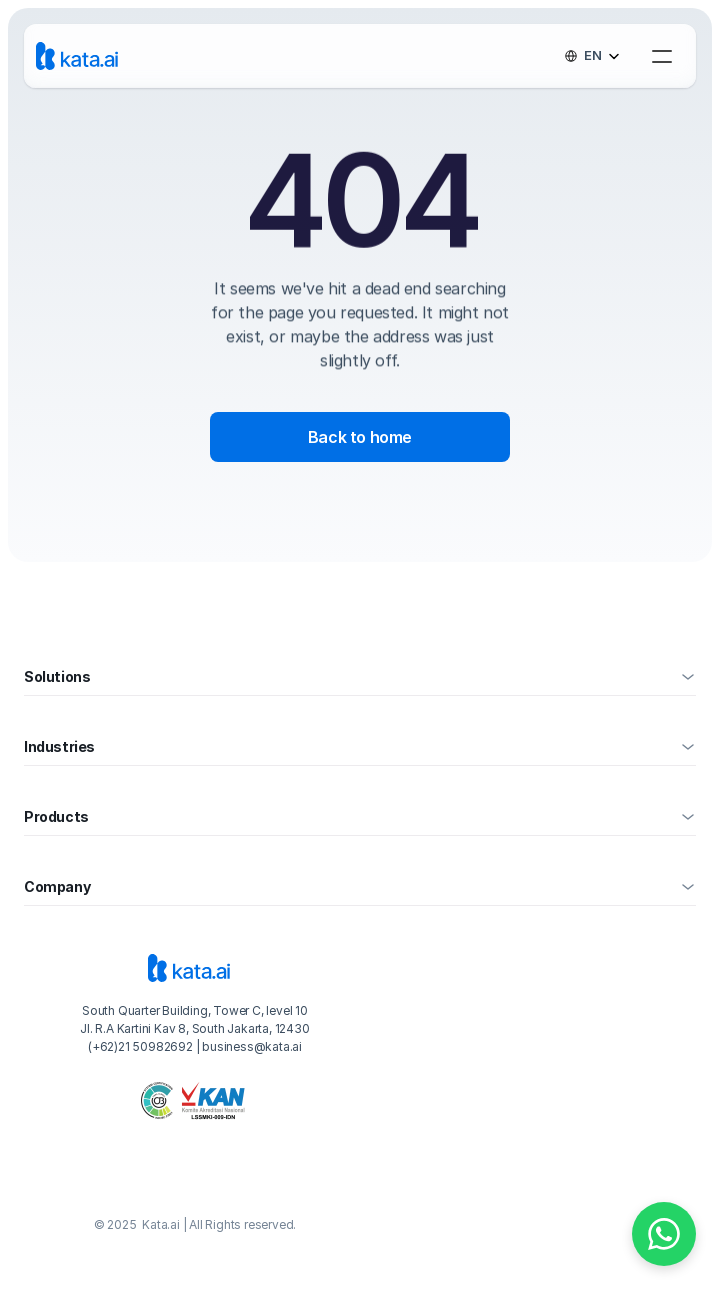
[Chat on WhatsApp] (664, 1234)
